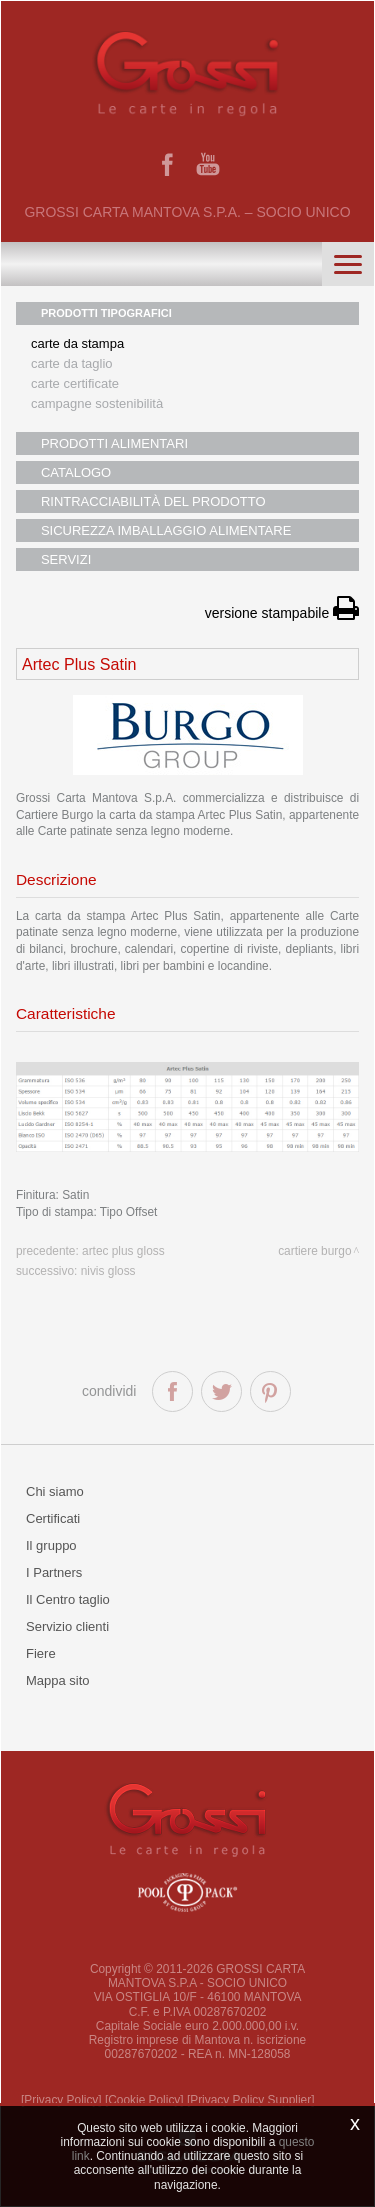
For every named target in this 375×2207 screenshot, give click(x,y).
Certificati (53, 1518)
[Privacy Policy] (61, 2100)
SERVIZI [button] (66, 559)
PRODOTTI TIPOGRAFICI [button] (106, 313)
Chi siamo (55, 1491)
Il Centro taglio (68, 1599)
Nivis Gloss (108, 1271)
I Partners (54, 1572)
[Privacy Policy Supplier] (251, 2100)
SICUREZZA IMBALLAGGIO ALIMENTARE (166, 530)
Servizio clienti (67, 1626)
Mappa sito (58, 1680)
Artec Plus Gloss (123, 1251)
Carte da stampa (77, 343)
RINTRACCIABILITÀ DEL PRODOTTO (153, 501)
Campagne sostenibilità (97, 403)
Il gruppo (51, 1545)
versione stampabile (282, 613)
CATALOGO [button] (76, 472)
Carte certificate (75, 383)
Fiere (41, 1653)
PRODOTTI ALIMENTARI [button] (114, 443)
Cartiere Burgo (314, 1251)
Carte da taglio (72, 363)
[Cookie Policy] (144, 2100)
